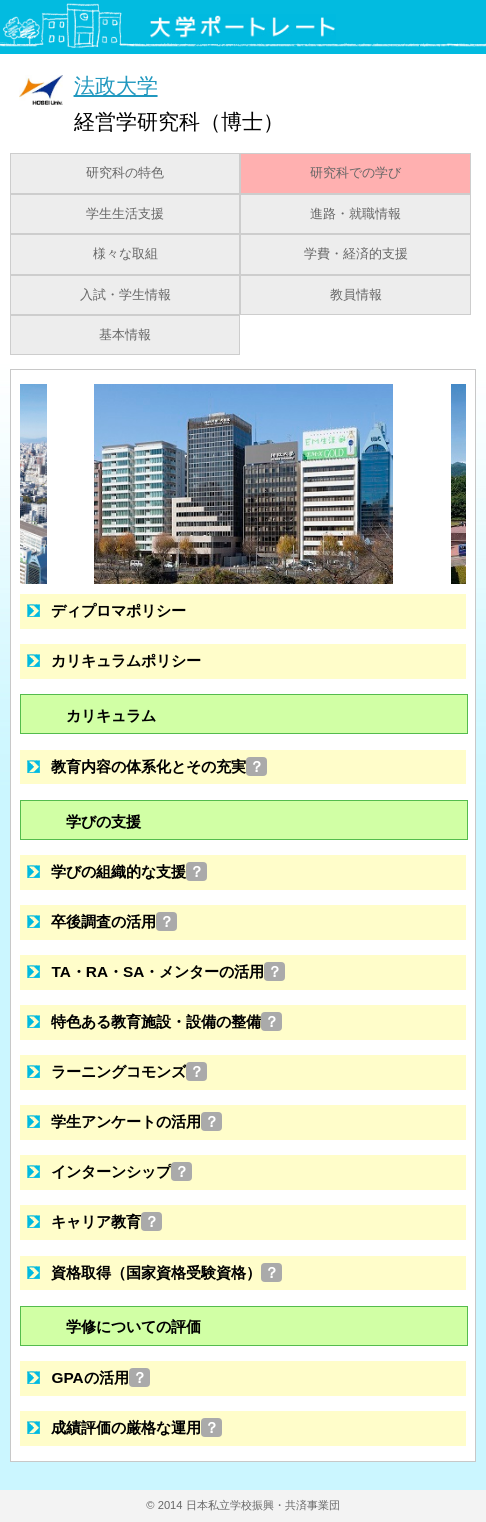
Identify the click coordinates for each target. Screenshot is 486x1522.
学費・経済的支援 (356, 254)
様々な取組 (125, 254)
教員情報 (356, 295)
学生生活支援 (125, 214)
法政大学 (116, 85)
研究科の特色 (125, 173)
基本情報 (125, 335)
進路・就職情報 (355, 214)
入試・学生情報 (125, 295)
